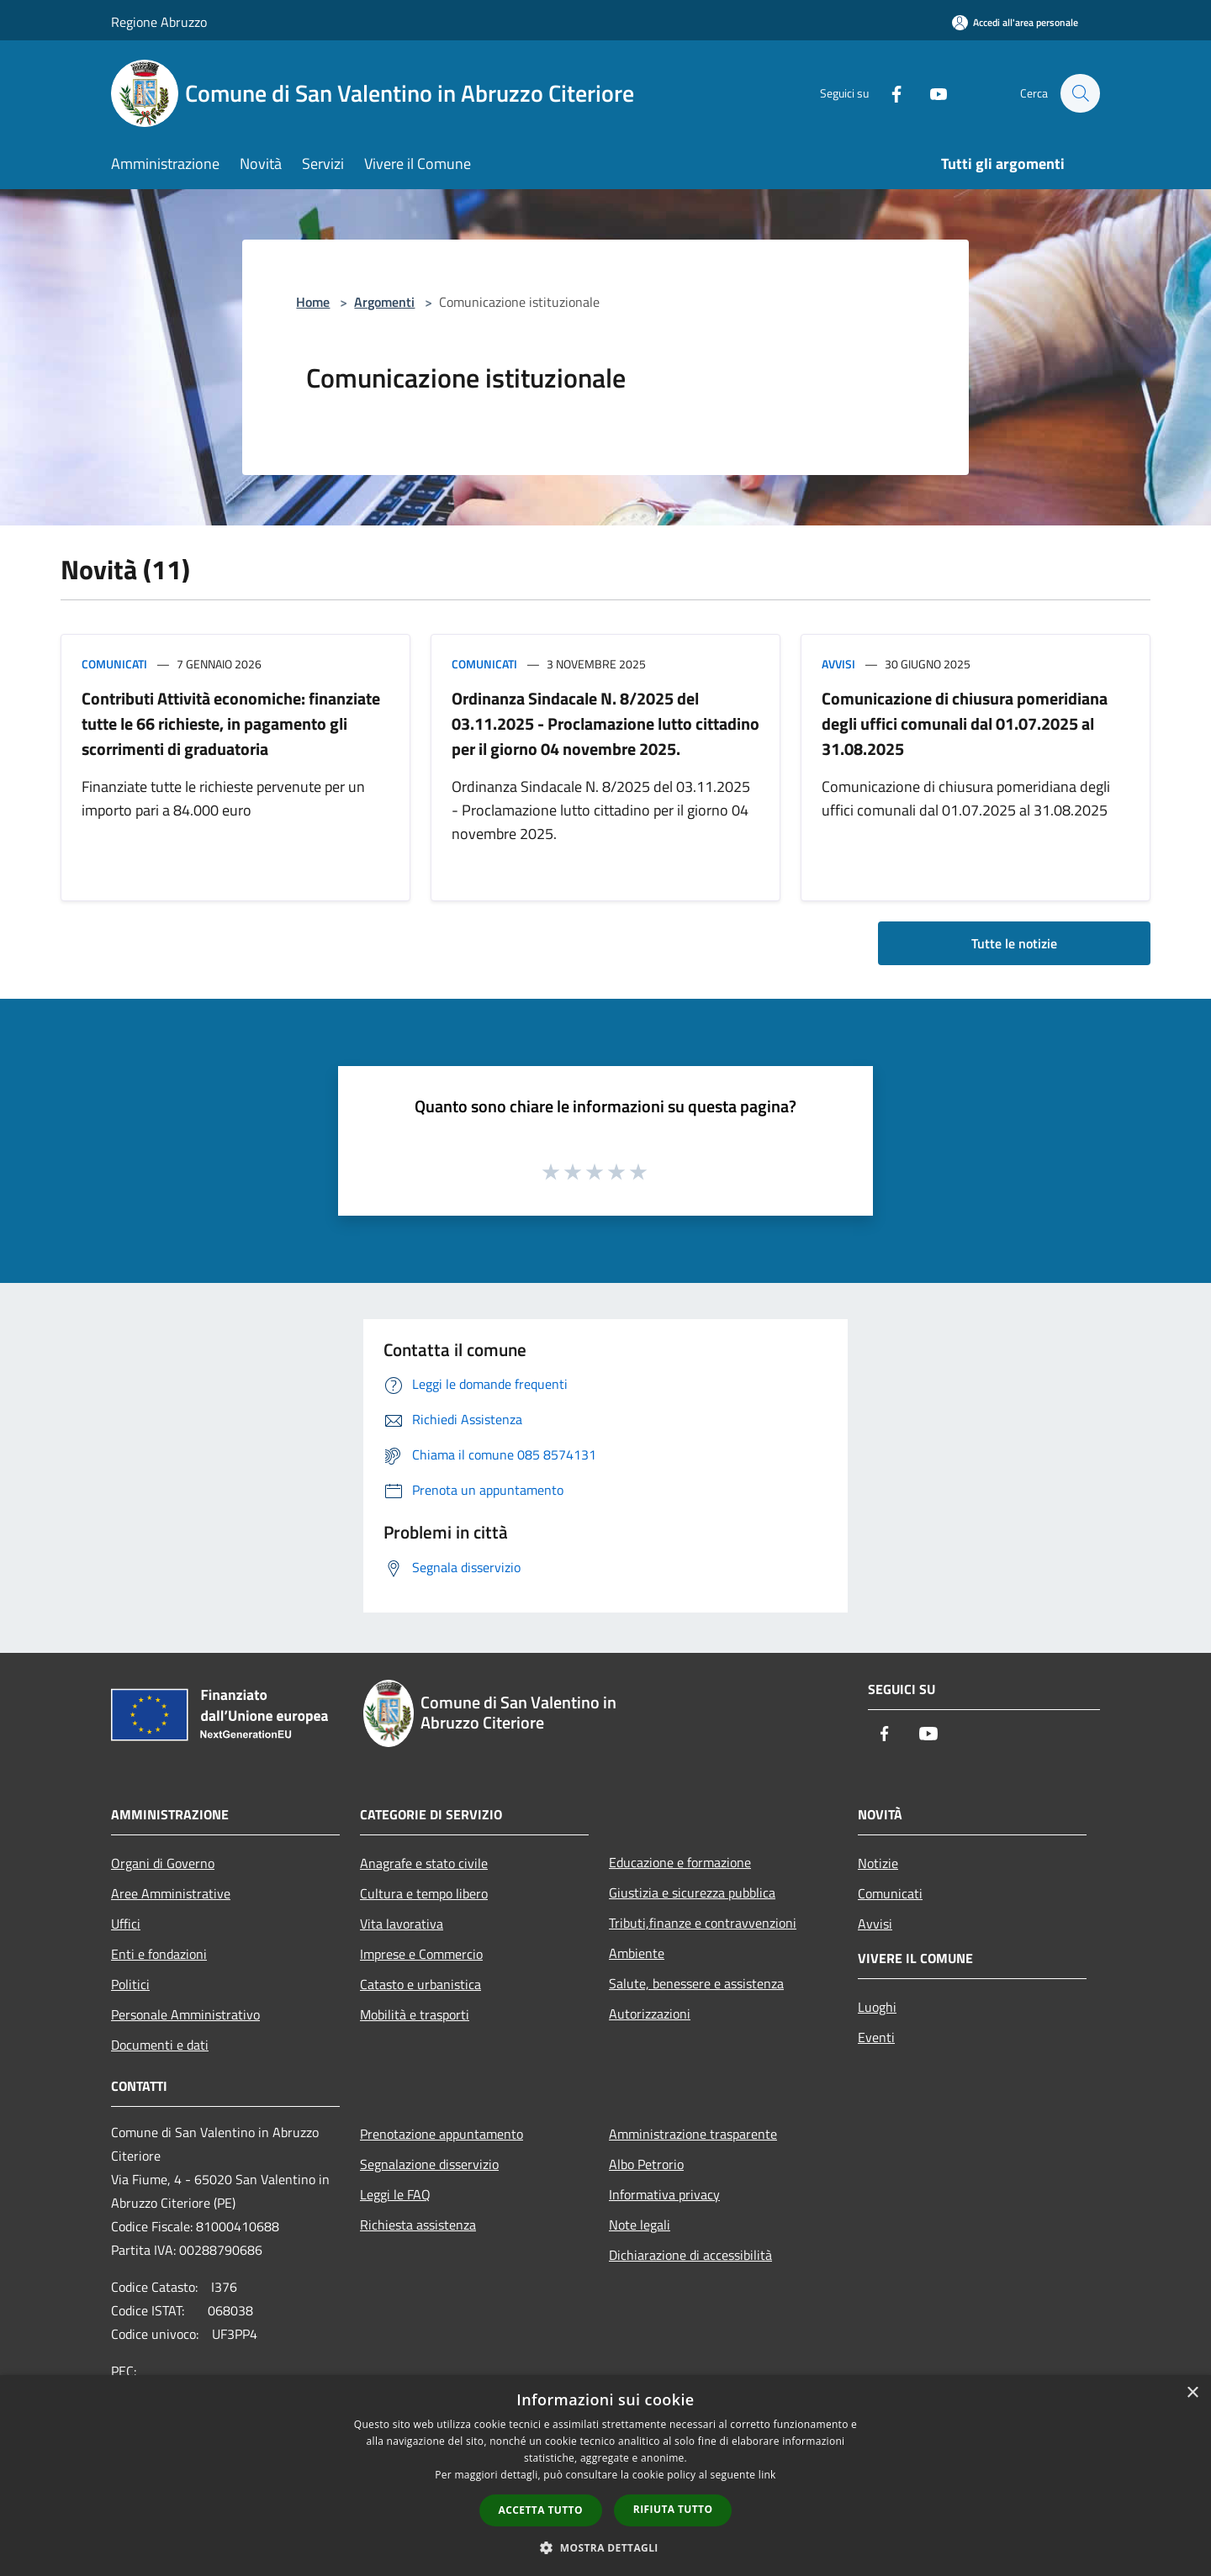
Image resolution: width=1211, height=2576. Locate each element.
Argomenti (384, 302)
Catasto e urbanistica (420, 1984)
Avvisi (838, 664)
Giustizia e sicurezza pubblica (692, 1892)
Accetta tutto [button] (541, 2510)
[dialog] (605, 2475)
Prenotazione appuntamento (441, 2134)
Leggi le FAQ (395, 2194)
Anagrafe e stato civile (424, 1863)
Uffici (125, 1924)
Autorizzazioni (649, 2013)
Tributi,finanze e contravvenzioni (702, 1923)
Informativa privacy (664, 2194)
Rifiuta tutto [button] (673, 2509)
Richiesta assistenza (418, 2224)
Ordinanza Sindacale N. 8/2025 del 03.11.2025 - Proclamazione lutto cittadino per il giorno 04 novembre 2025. (605, 723)
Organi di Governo (162, 1863)
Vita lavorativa (401, 1924)
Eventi (876, 2037)
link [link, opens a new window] (767, 2475)
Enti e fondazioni (159, 1954)
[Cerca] (1080, 93)
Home (313, 302)
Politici (130, 1984)
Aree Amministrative (170, 1893)
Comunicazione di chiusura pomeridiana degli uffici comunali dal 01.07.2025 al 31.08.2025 (965, 723)
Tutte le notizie (1014, 943)
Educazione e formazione (680, 1862)
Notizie (878, 1863)
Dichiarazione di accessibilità (690, 2255)
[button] (605, 2547)
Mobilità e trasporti (414, 2014)
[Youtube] (930, 93)
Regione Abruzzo (159, 22)
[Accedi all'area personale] (1015, 22)
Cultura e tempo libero (424, 1893)
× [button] (1192, 2393)
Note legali (639, 2224)
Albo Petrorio (646, 2164)
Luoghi (877, 2007)
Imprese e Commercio (421, 1954)
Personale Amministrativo (185, 2014)
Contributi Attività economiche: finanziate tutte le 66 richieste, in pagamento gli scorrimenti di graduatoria (231, 723)
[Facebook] (888, 93)
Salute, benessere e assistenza (696, 1983)
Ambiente (636, 1953)
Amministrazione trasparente (693, 2134)
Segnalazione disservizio (429, 2164)
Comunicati (114, 664)
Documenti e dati (160, 2045)
